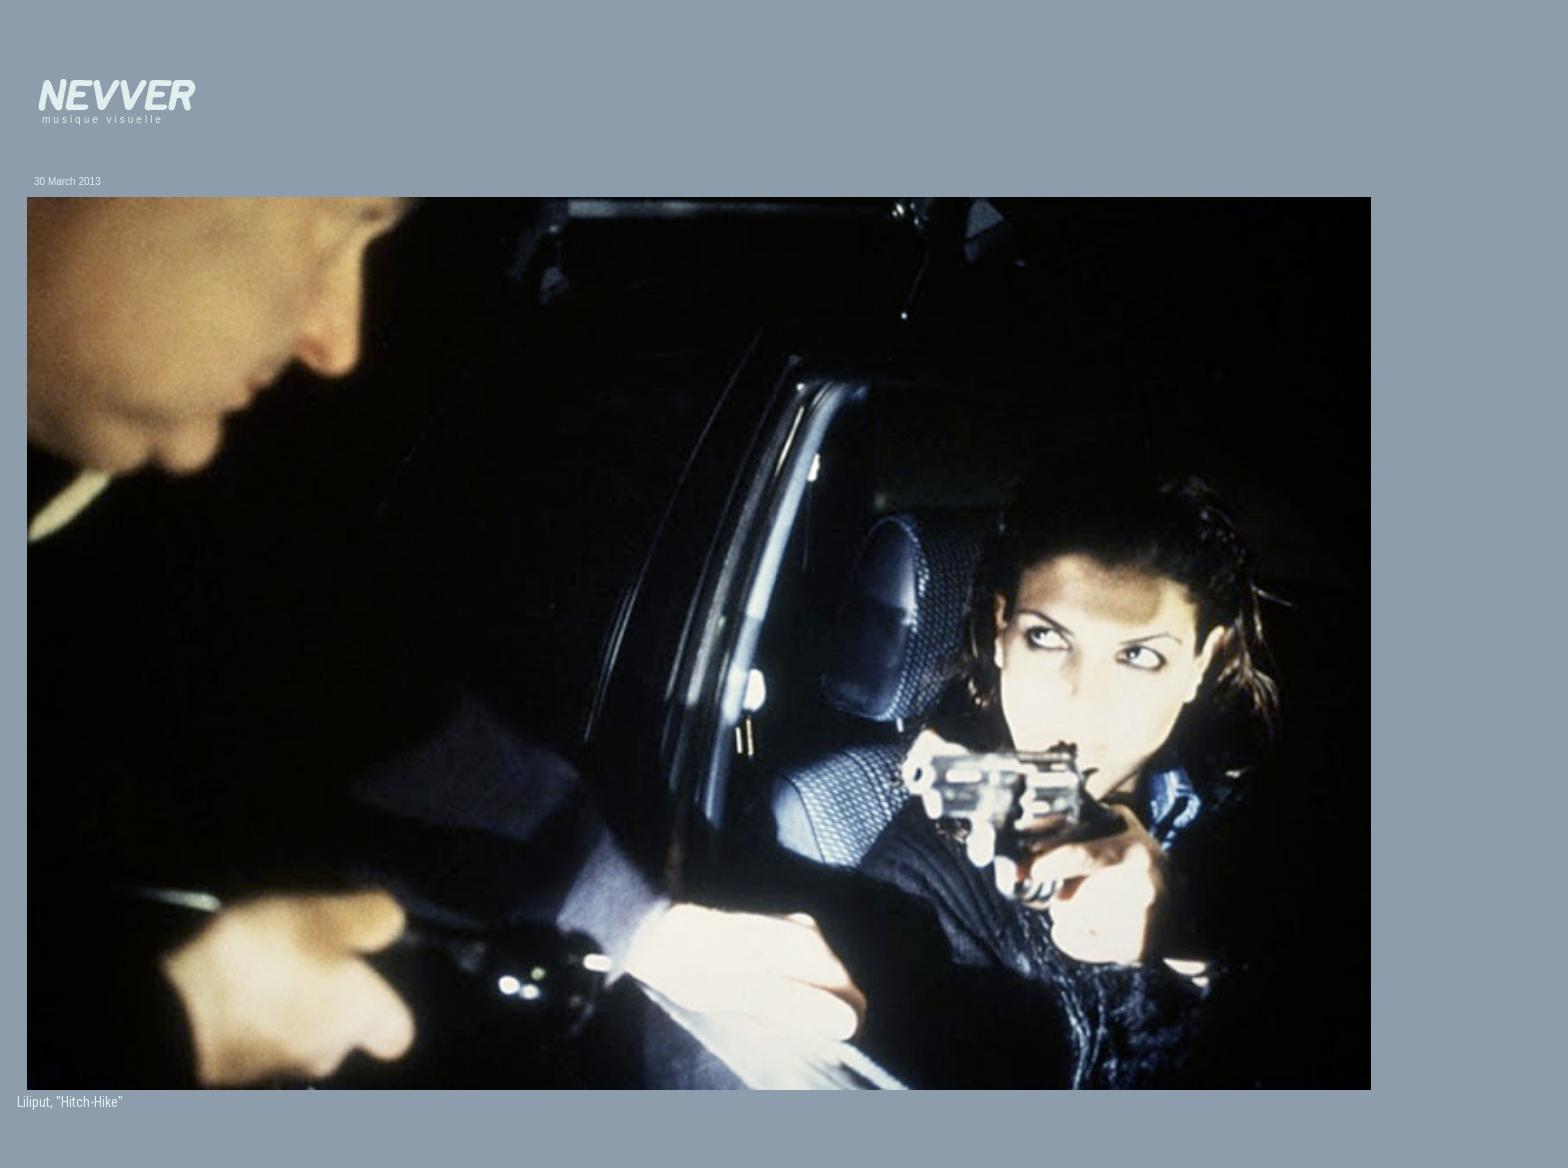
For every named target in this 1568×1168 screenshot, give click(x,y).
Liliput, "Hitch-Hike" (70, 1102)
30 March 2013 (67, 181)
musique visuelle (103, 119)
